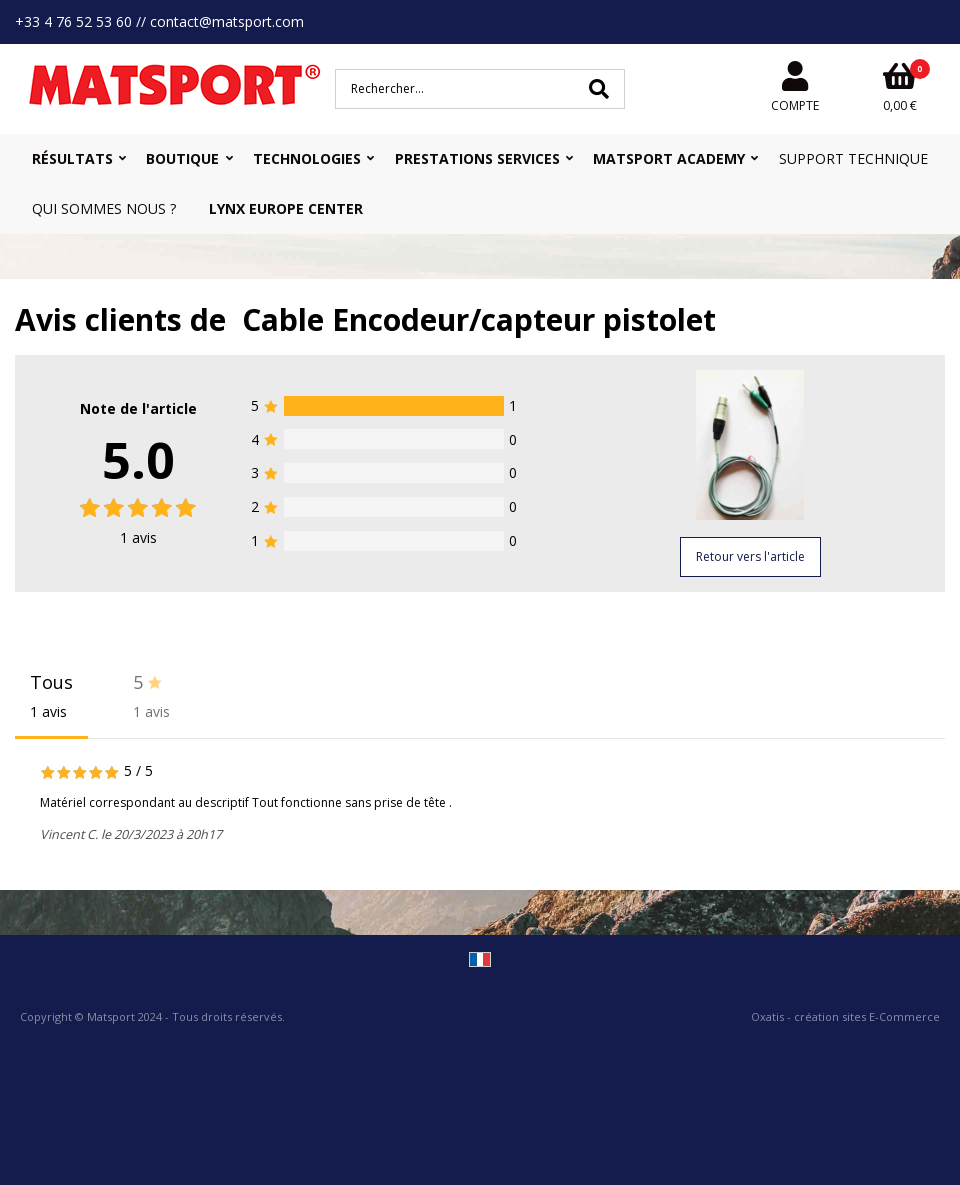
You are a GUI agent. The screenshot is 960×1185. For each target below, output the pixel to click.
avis (138, 537)
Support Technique (853, 158)
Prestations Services (477, 158)
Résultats (72, 158)
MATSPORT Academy (669, 158)
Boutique (182, 158)
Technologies (307, 158)
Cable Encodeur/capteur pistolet (479, 319)
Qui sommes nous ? (104, 208)
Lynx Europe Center (286, 208)
